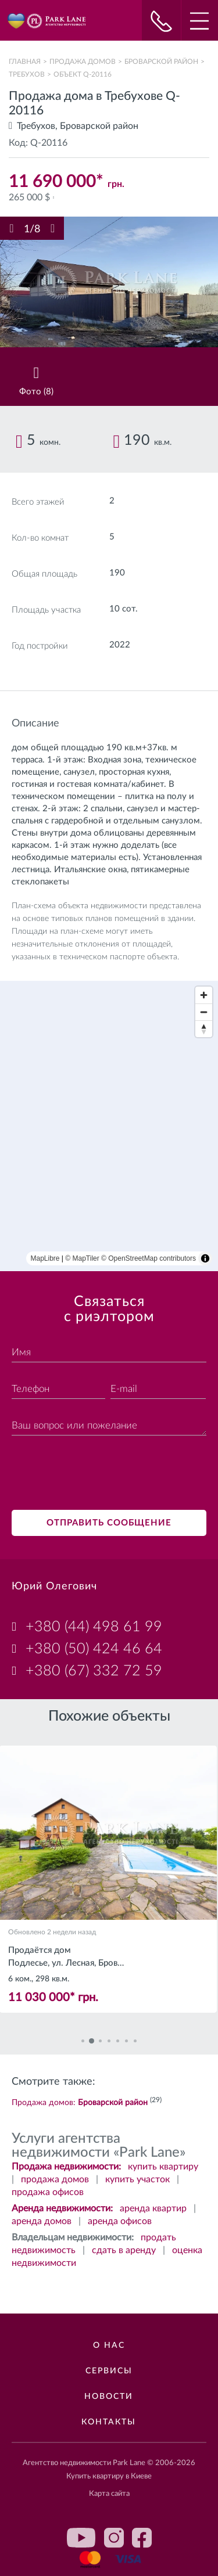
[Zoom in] (203, 995)
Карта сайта (109, 2494)
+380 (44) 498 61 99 (94, 1627)
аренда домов (42, 2221)
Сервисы (109, 2371)
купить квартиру (163, 2166)
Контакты (108, 2422)
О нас (109, 2345)
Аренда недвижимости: (62, 2208)
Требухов (27, 74)
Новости (108, 2396)
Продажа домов (82, 61)
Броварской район (161, 61)
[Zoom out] (203, 1011)
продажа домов (55, 2179)
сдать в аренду (124, 2250)
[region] (109, 1126)
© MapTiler (82, 1258)
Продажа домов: (80, 2103)
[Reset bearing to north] (203, 1028)
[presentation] (100, 1474)
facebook (142, 2538)
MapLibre (45, 1258)
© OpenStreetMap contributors (148, 1258)
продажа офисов (48, 2192)
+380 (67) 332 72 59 (94, 1671)
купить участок (137, 2179)
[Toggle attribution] (205, 1258)
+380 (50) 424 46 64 (94, 1649)
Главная (25, 61)
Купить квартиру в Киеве (109, 2476)
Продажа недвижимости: (66, 2166)
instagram (114, 2538)
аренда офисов (120, 2221)
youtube (81, 2538)
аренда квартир (153, 2208)
